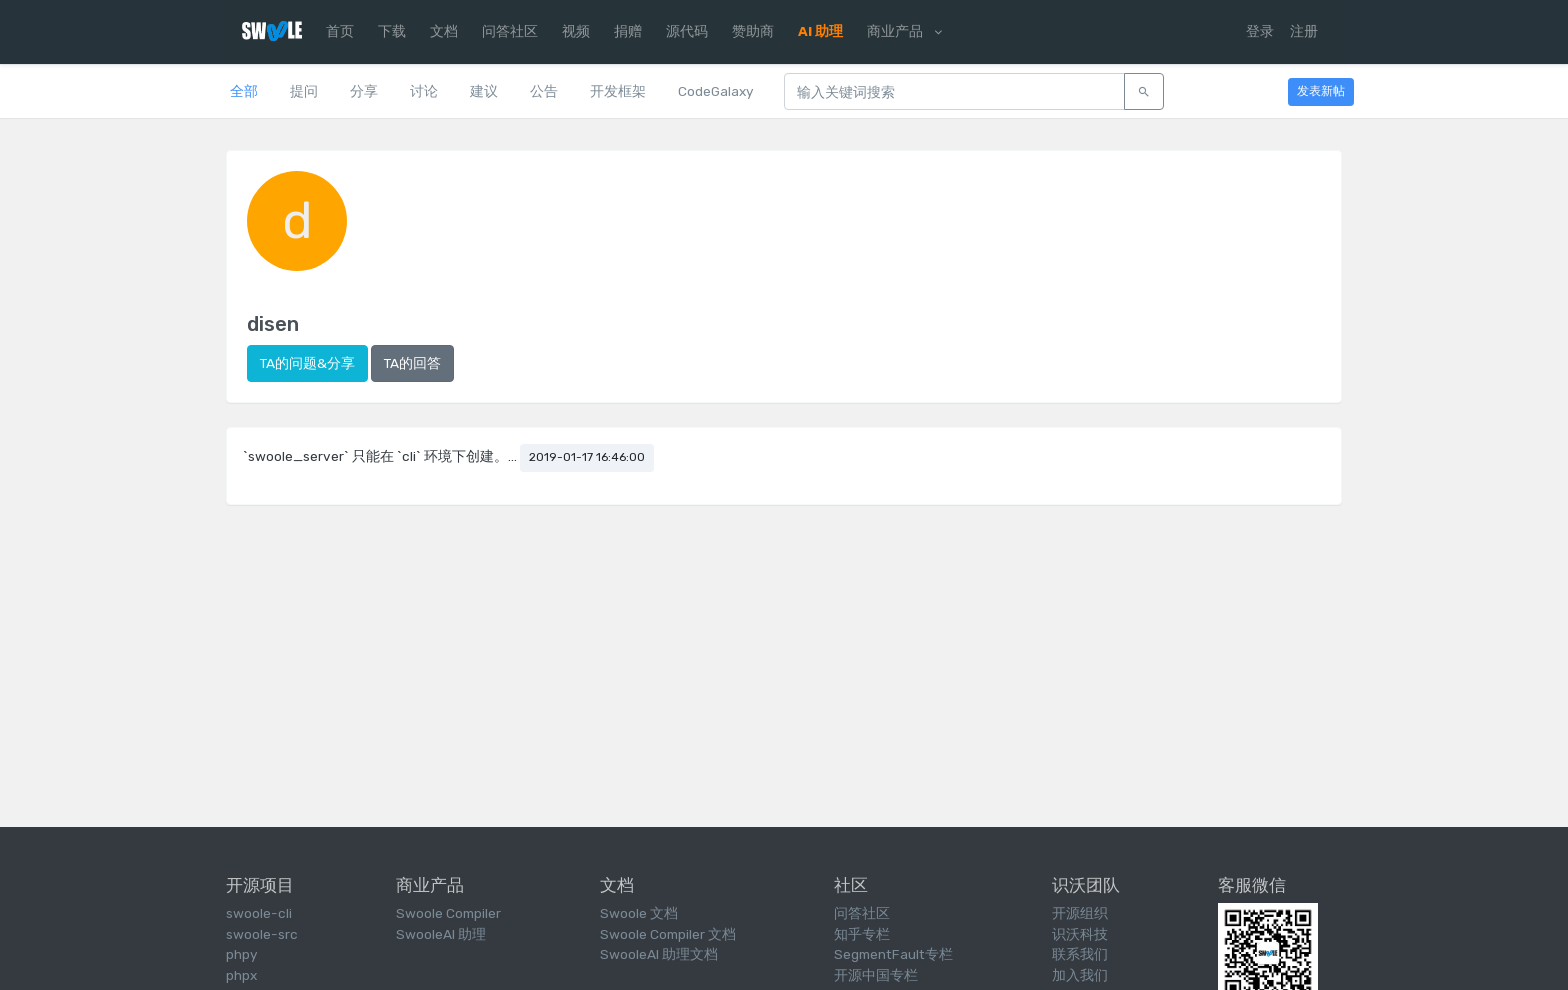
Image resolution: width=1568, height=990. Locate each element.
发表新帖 (1321, 91)
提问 (304, 91)
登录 (1260, 31)
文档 (444, 31)
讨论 (424, 91)
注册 (1304, 31)
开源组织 (1080, 913)
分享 (364, 91)
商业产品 (904, 31)
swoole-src (262, 934)
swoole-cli (259, 913)
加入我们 (1080, 975)
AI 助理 (820, 31)
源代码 (687, 31)
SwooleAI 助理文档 (659, 954)
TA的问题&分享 (307, 363)
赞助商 (753, 31)
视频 (576, 31)
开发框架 (618, 91)
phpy (241, 954)
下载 (392, 31)
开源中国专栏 (876, 975)
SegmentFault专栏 (893, 954)
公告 (544, 91)
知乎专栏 (862, 934)
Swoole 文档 (639, 913)
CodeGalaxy (715, 91)
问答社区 (510, 31)
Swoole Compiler (448, 913)
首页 (340, 31)
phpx (241, 975)
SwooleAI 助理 (441, 934)
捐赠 (628, 31)
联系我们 (1080, 954)
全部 (244, 91)
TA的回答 (412, 363)
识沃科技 (1080, 934)
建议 (484, 91)
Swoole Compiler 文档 (668, 934)
